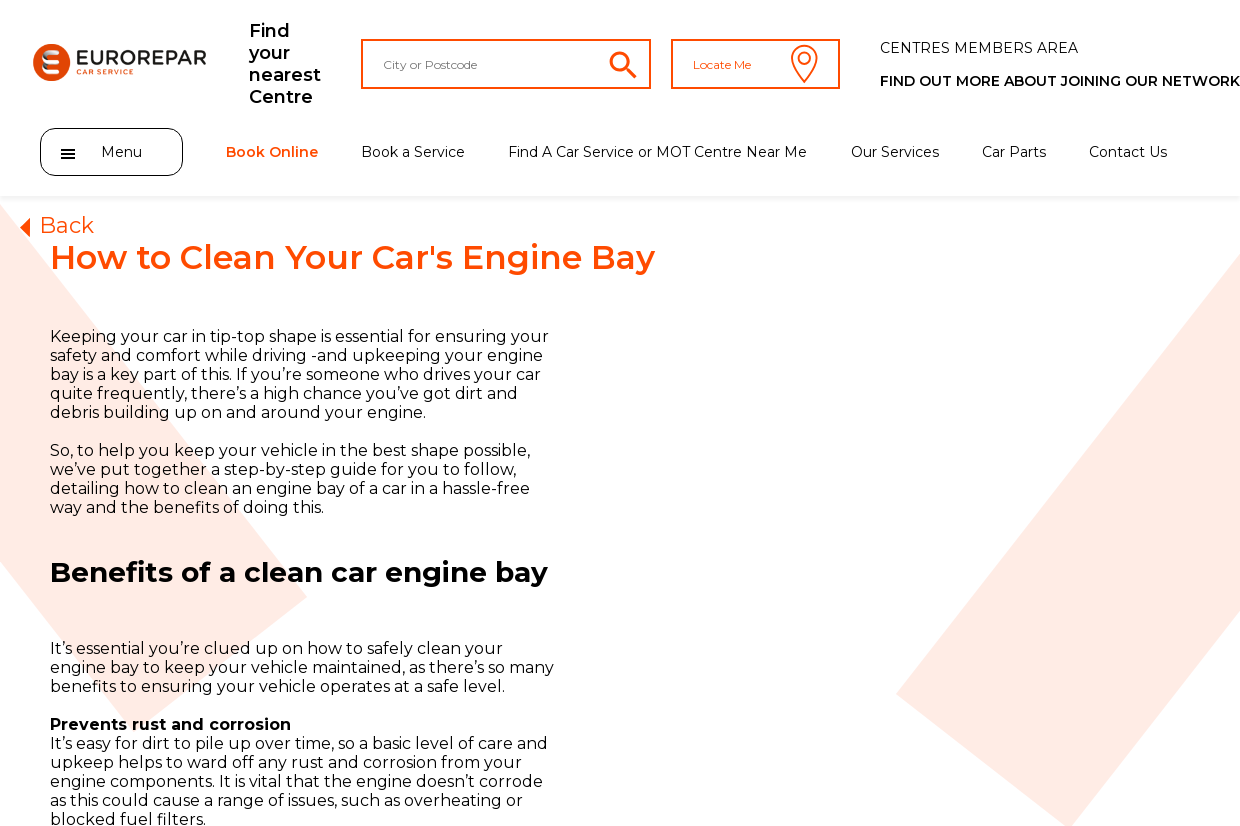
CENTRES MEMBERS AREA (979, 48)
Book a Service (413, 152)
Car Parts (1014, 152)
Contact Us (1128, 152)
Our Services (895, 152)
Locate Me (755, 64)
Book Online (272, 152)
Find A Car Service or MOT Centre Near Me (657, 152)
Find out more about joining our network (1060, 81)
